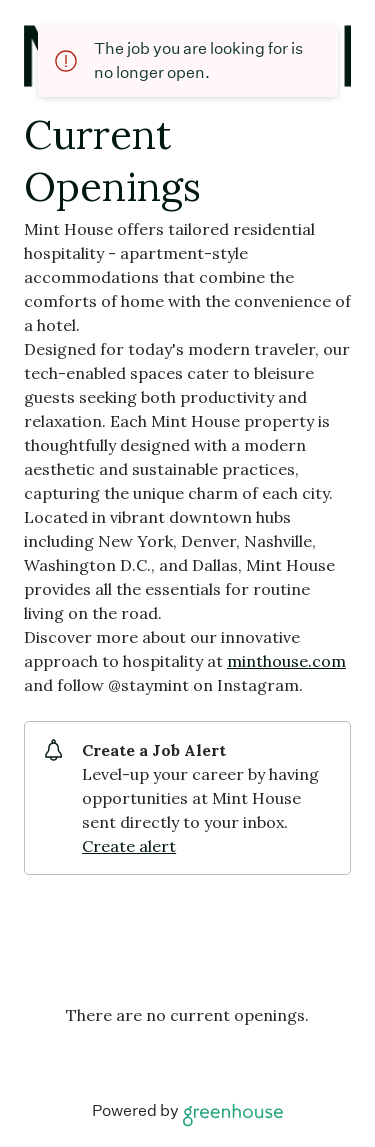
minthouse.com (286, 661)
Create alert (129, 846)
